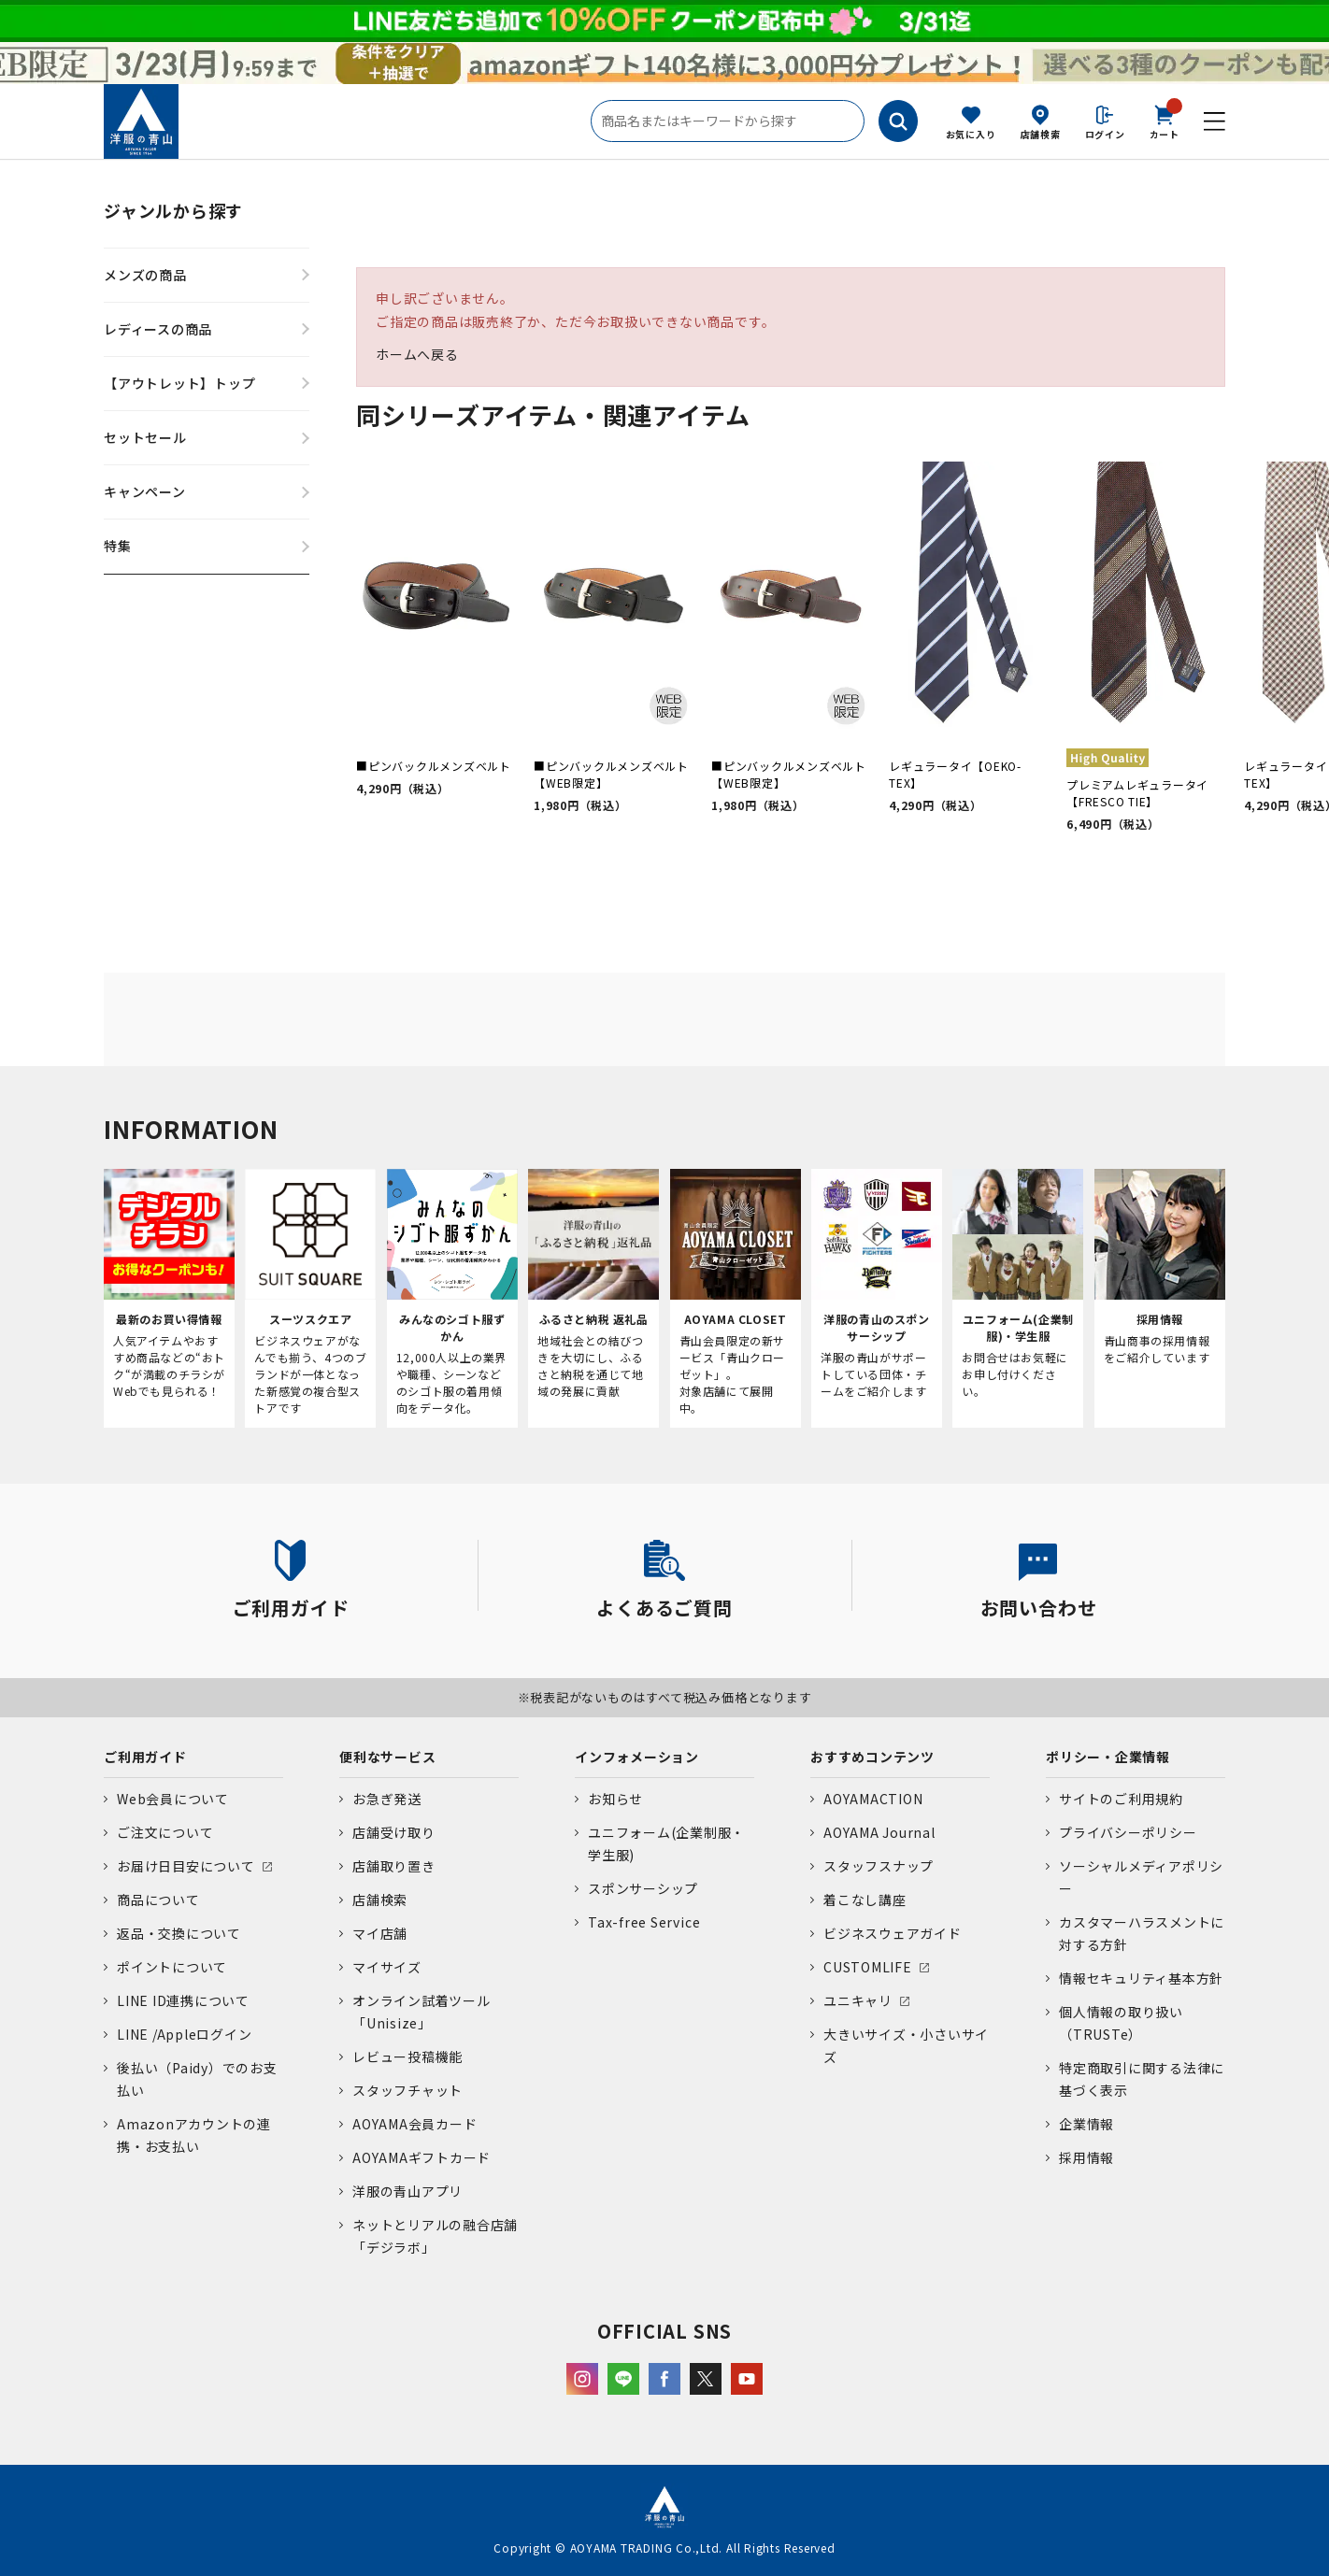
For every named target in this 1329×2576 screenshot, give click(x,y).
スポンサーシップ (643, 1888)
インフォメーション (637, 1756)
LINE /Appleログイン (184, 2034)
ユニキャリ (858, 2000)
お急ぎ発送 (387, 1798)
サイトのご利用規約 (1121, 1798)
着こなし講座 (865, 1899)
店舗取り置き (394, 1866)
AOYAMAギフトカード (421, 2157)
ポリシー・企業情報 (1108, 1756)
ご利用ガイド (145, 1756)
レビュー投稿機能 (407, 2056)
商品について (158, 1899)
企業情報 (1086, 2123)
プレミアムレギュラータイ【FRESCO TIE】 (1137, 792)
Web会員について (173, 1798)
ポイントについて (172, 1966)
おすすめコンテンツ (872, 1756)
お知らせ (615, 1798)
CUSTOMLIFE (867, 1966)
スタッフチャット (407, 2090)
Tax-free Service (644, 1922)
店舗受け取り (394, 1832)
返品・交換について (179, 1933)
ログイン (1105, 134)
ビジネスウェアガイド (892, 1933)
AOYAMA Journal (879, 1832)
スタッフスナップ (878, 1866)
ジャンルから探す (173, 210)
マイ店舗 (379, 1933)
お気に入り (971, 134)
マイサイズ (387, 1966)
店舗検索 (1041, 134)
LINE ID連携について (183, 2000)
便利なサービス (387, 1756)
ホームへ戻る (417, 354)
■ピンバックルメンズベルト (433, 766)
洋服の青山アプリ (407, 2191)
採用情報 (1086, 2157)
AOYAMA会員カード (414, 2123)
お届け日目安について (186, 1866)
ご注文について (165, 1832)
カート (1164, 120)
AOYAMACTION (872, 1798)
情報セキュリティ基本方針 (1141, 1978)
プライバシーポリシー (1128, 1832)
